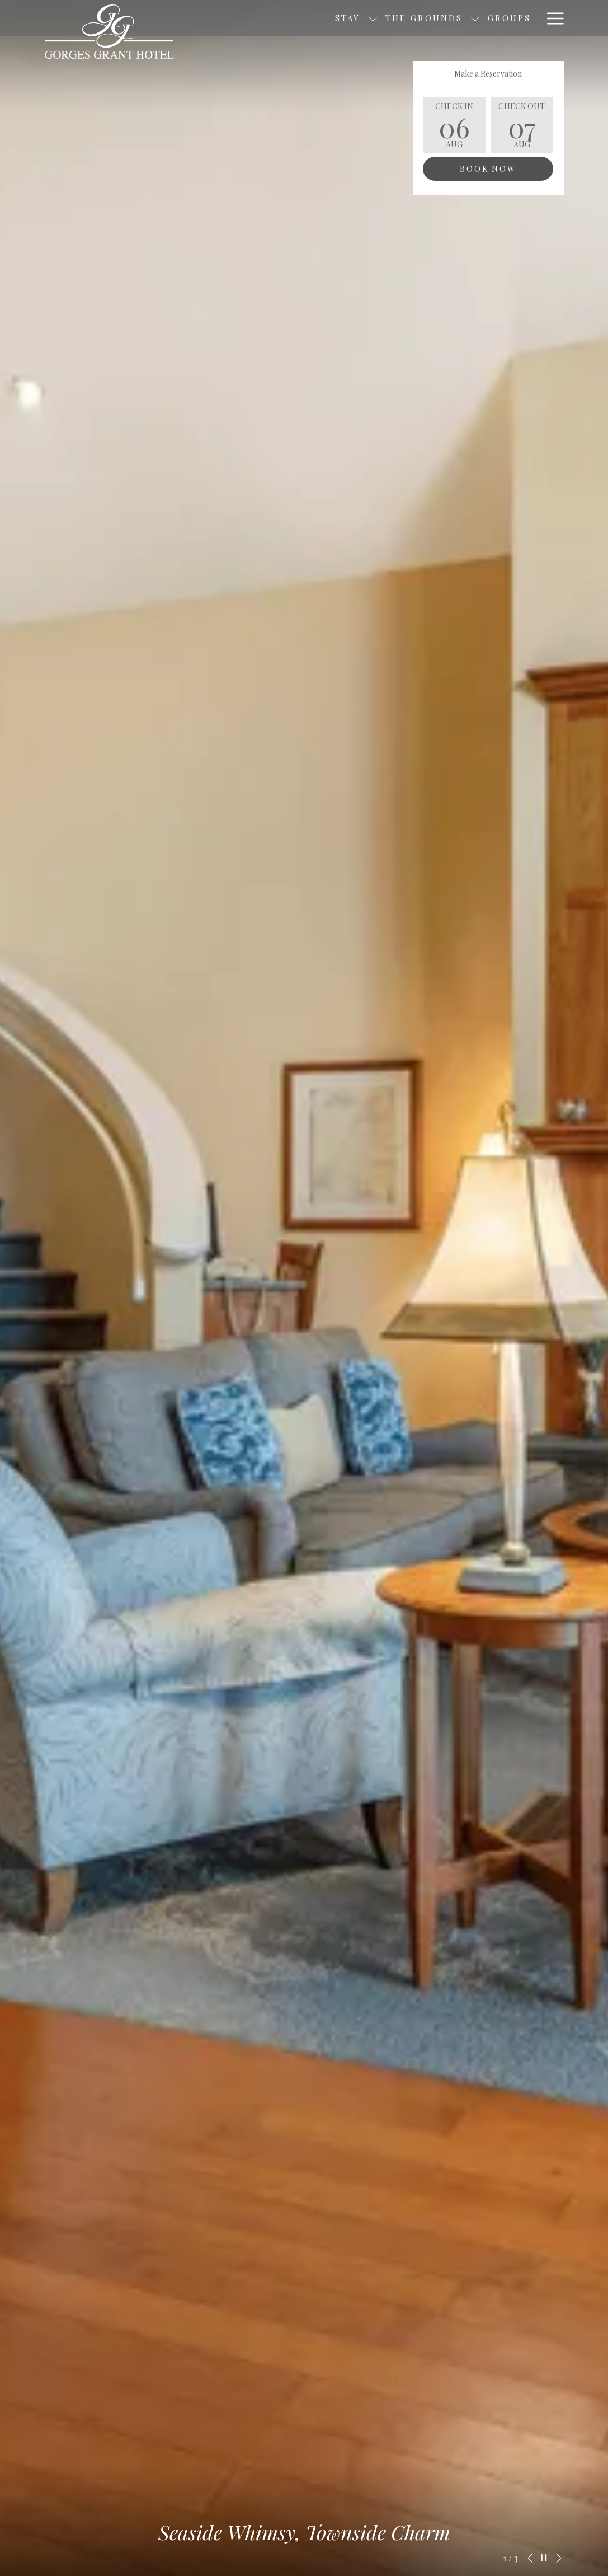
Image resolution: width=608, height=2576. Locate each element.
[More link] (551, 18)
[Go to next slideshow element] (559, 2558)
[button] (454, 125)
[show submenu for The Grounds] (400, 18)
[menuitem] (435, 18)
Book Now (488, 168)
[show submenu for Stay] (298, 18)
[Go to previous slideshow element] (530, 2558)
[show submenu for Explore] (533, 18)
